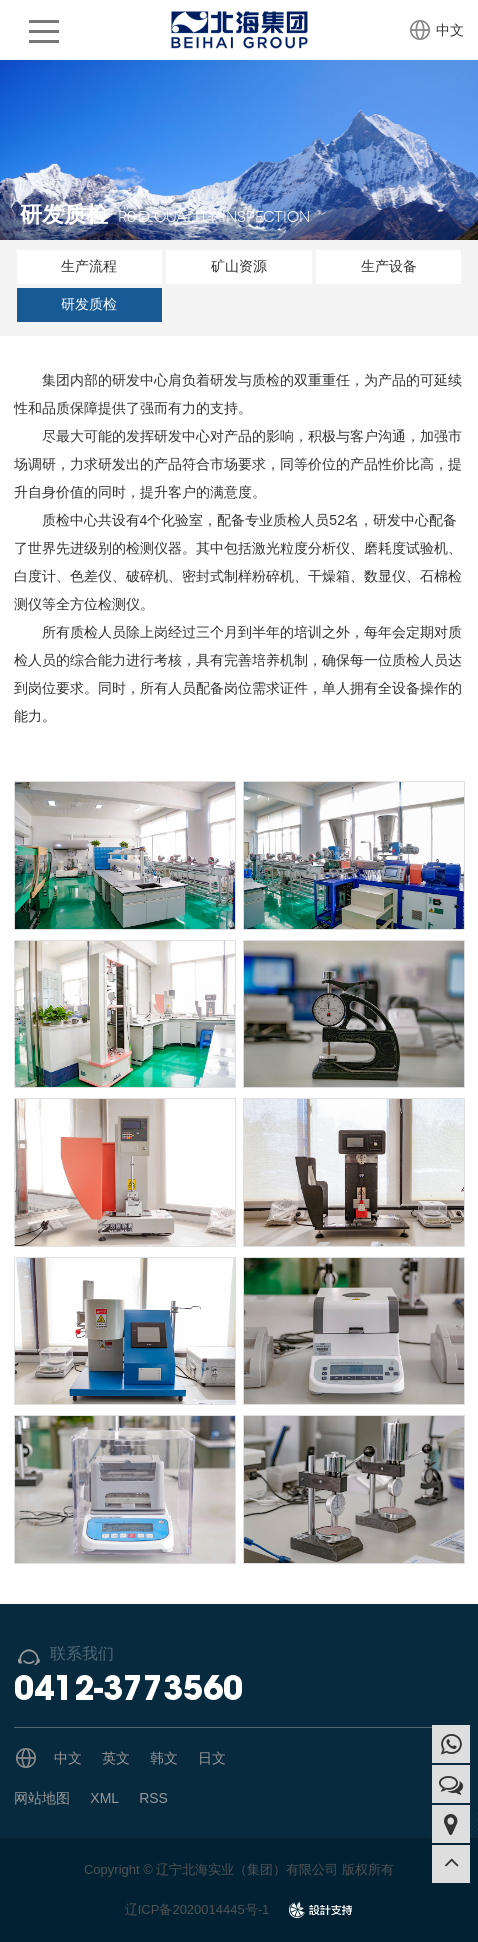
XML (104, 1798)
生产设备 (389, 266)
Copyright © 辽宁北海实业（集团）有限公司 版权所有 (239, 1869)
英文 (116, 1757)
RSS (153, 1798)
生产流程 (89, 266)
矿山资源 (239, 266)
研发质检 (89, 304)
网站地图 (42, 1798)
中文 (450, 29)
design (321, 1916)
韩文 (164, 1757)
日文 (212, 1757)
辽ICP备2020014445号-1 (197, 1909)
